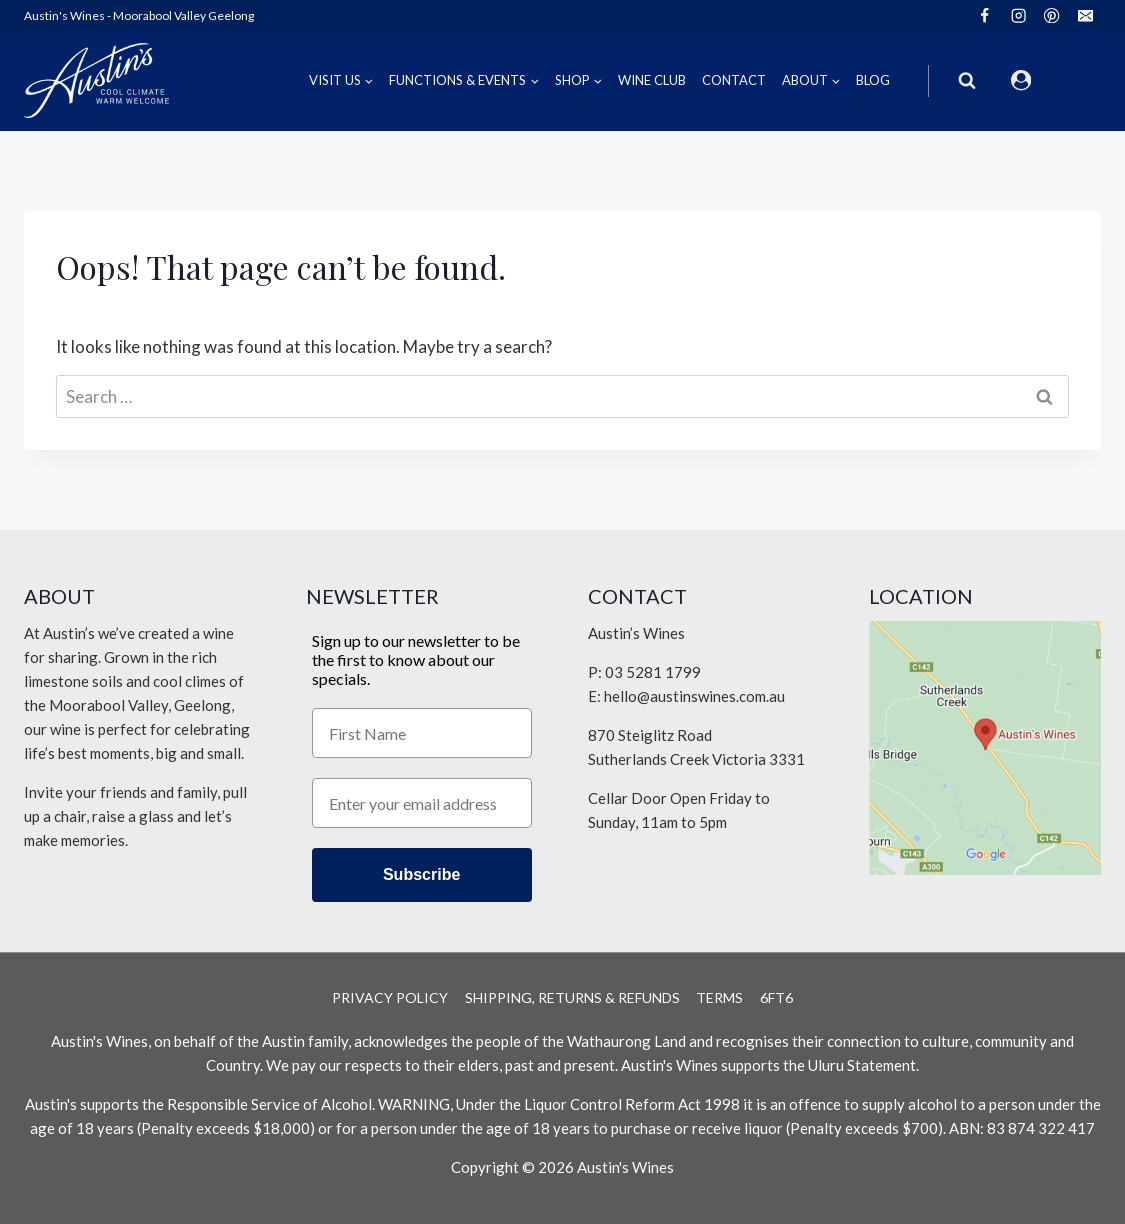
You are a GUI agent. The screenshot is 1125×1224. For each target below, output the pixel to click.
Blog (873, 80)
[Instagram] (1018, 15)
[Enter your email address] (422, 803)
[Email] (1085, 15)
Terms (719, 997)
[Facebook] (984, 15)
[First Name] (422, 733)
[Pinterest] (1052, 15)
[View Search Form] (967, 81)
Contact (734, 80)
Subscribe (421, 874)
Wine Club (652, 80)
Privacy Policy (390, 997)
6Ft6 (776, 997)
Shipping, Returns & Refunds (572, 997)
